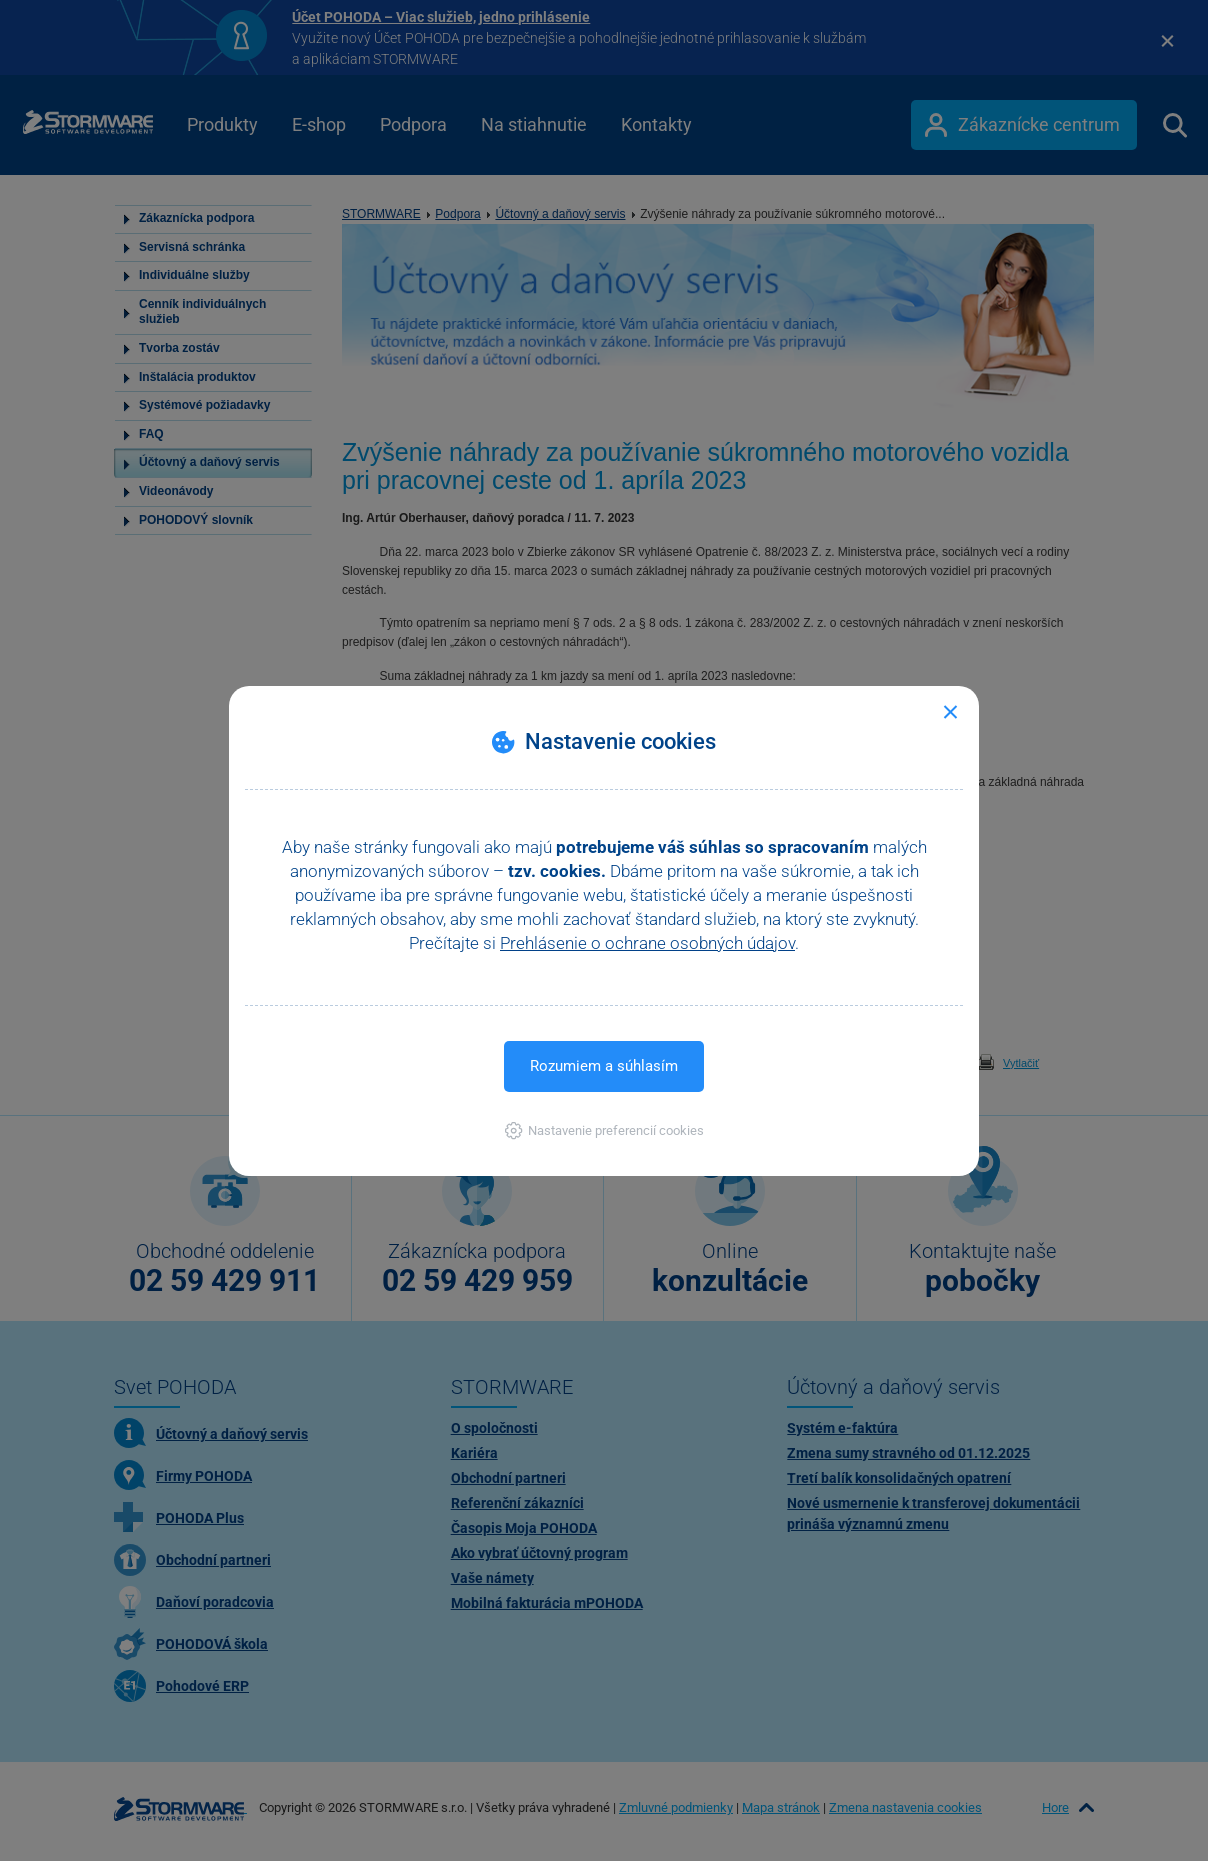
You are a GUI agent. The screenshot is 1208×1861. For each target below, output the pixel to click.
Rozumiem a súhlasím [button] (604, 1066)
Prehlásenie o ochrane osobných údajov (647, 943)
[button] (604, 1130)
